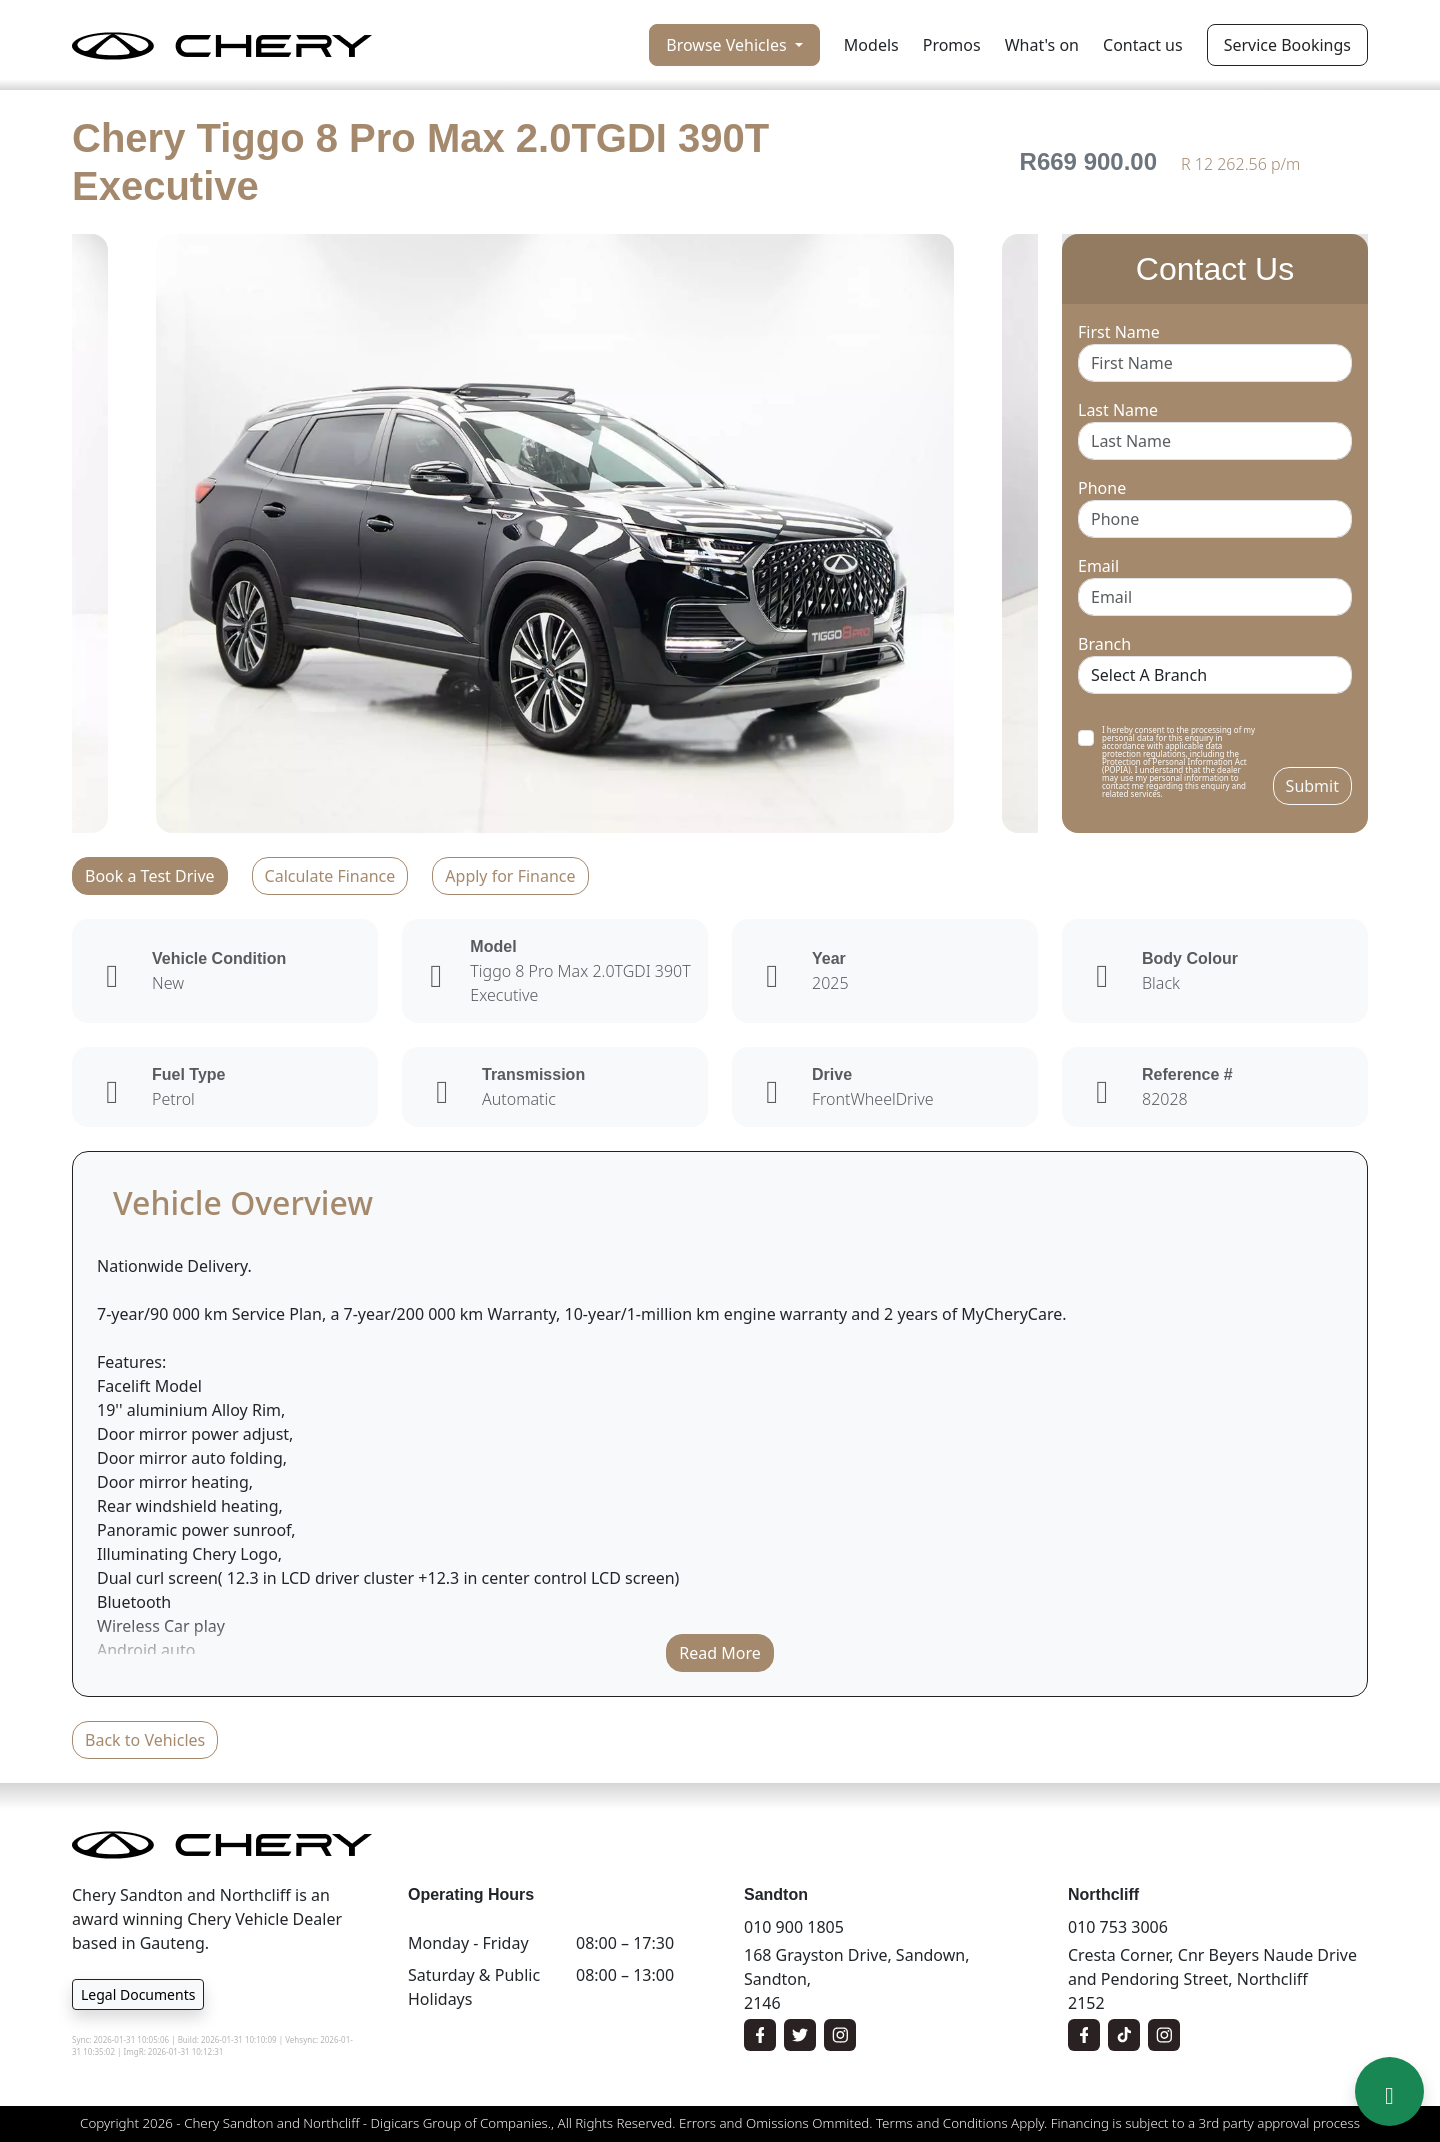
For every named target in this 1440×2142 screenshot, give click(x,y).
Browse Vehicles (728, 45)
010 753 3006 (1118, 1927)
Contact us (1143, 45)
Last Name (1118, 410)
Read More (719, 1653)
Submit (1312, 786)
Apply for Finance (510, 876)
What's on (1042, 45)
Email (1098, 566)
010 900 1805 (794, 1927)
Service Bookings (1287, 45)
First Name (1119, 332)
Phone (1102, 488)
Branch (1104, 644)
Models (871, 45)
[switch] (1086, 738)
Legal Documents (138, 1994)
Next (1053, 533)
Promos (952, 45)
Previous (57, 533)
